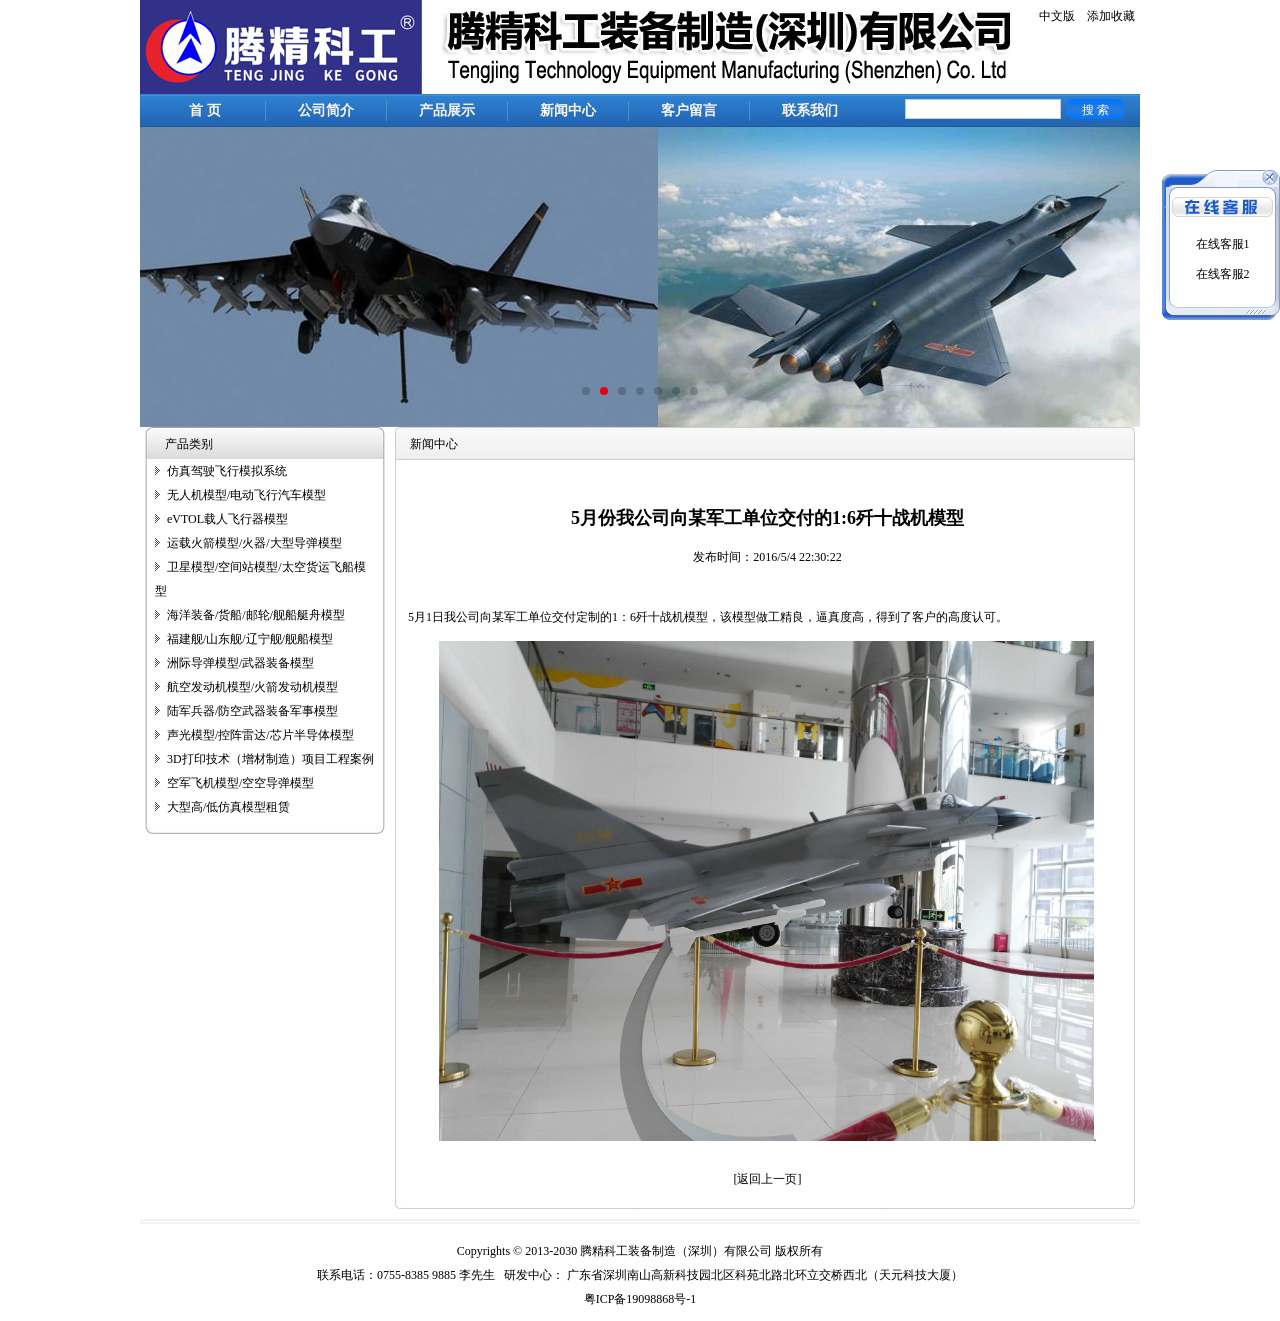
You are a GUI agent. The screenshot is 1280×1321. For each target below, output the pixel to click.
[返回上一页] (768, 1179)
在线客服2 (1223, 274)
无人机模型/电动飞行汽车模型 (246, 495)
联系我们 (810, 110)
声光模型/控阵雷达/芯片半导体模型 (260, 735)
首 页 (205, 110)
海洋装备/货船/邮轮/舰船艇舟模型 (256, 615)
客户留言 (689, 110)
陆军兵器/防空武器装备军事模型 (252, 711)
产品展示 (447, 110)
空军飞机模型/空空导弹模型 (240, 783)
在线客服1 (1223, 244)
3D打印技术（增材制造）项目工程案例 (270, 759)
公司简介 (326, 110)
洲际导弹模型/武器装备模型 (240, 663)
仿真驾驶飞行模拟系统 (227, 471)
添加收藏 (1111, 16)
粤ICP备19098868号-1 (640, 1299)
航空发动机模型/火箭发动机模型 (252, 687)
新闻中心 (568, 110)
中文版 (1057, 16)
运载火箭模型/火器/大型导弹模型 (254, 543)
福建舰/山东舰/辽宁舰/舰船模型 (250, 639)
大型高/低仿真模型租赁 (228, 807)
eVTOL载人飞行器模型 (227, 519)
